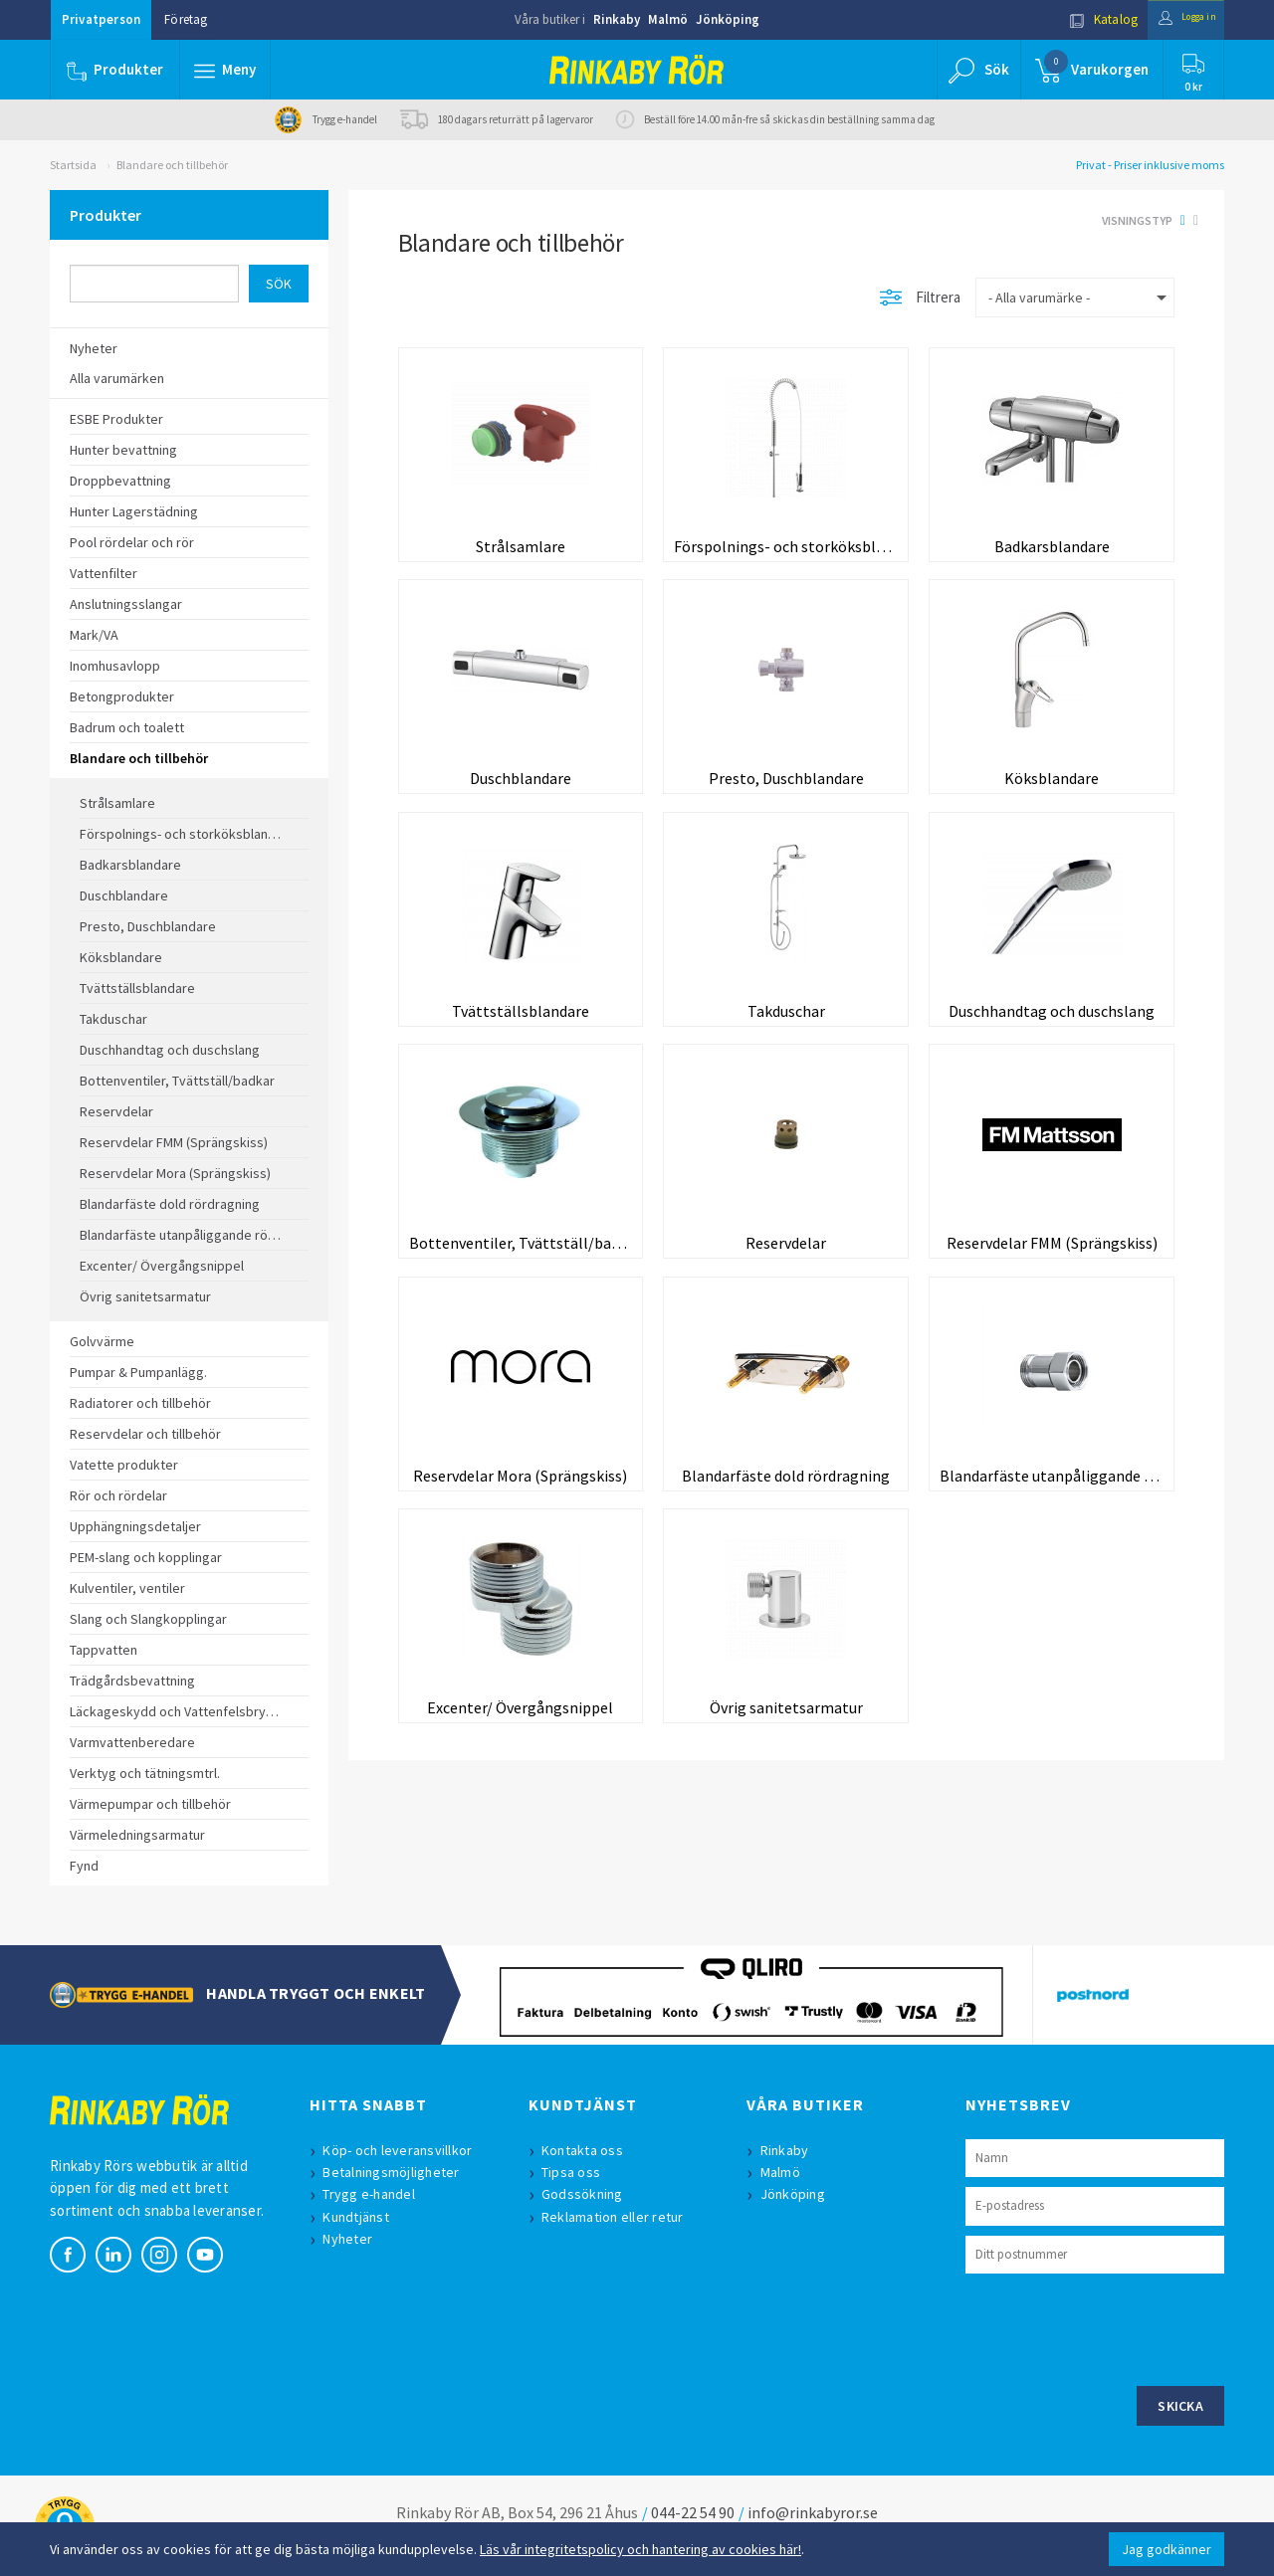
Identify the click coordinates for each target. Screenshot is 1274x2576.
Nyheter (352, 2239)
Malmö (668, 19)
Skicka (1180, 2406)
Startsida (73, 164)
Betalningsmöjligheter (395, 2172)
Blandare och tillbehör (172, 164)
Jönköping (727, 19)
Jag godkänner (1166, 2549)
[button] (227, 69)
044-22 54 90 (693, 2512)
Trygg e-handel (373, 2194)
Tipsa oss (575, 2172)
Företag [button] (185, 19)
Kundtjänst (360, 2217)
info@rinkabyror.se (812, 2512)
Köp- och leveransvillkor (402, 2150)
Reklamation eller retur (617, 2217)
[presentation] (1116, 2327)
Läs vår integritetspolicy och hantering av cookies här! (640, 2549)
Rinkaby (616, 19)
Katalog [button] (1082, 19)
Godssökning (587, 2194)
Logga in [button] (1176, 19)
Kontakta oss (587, 2150)
